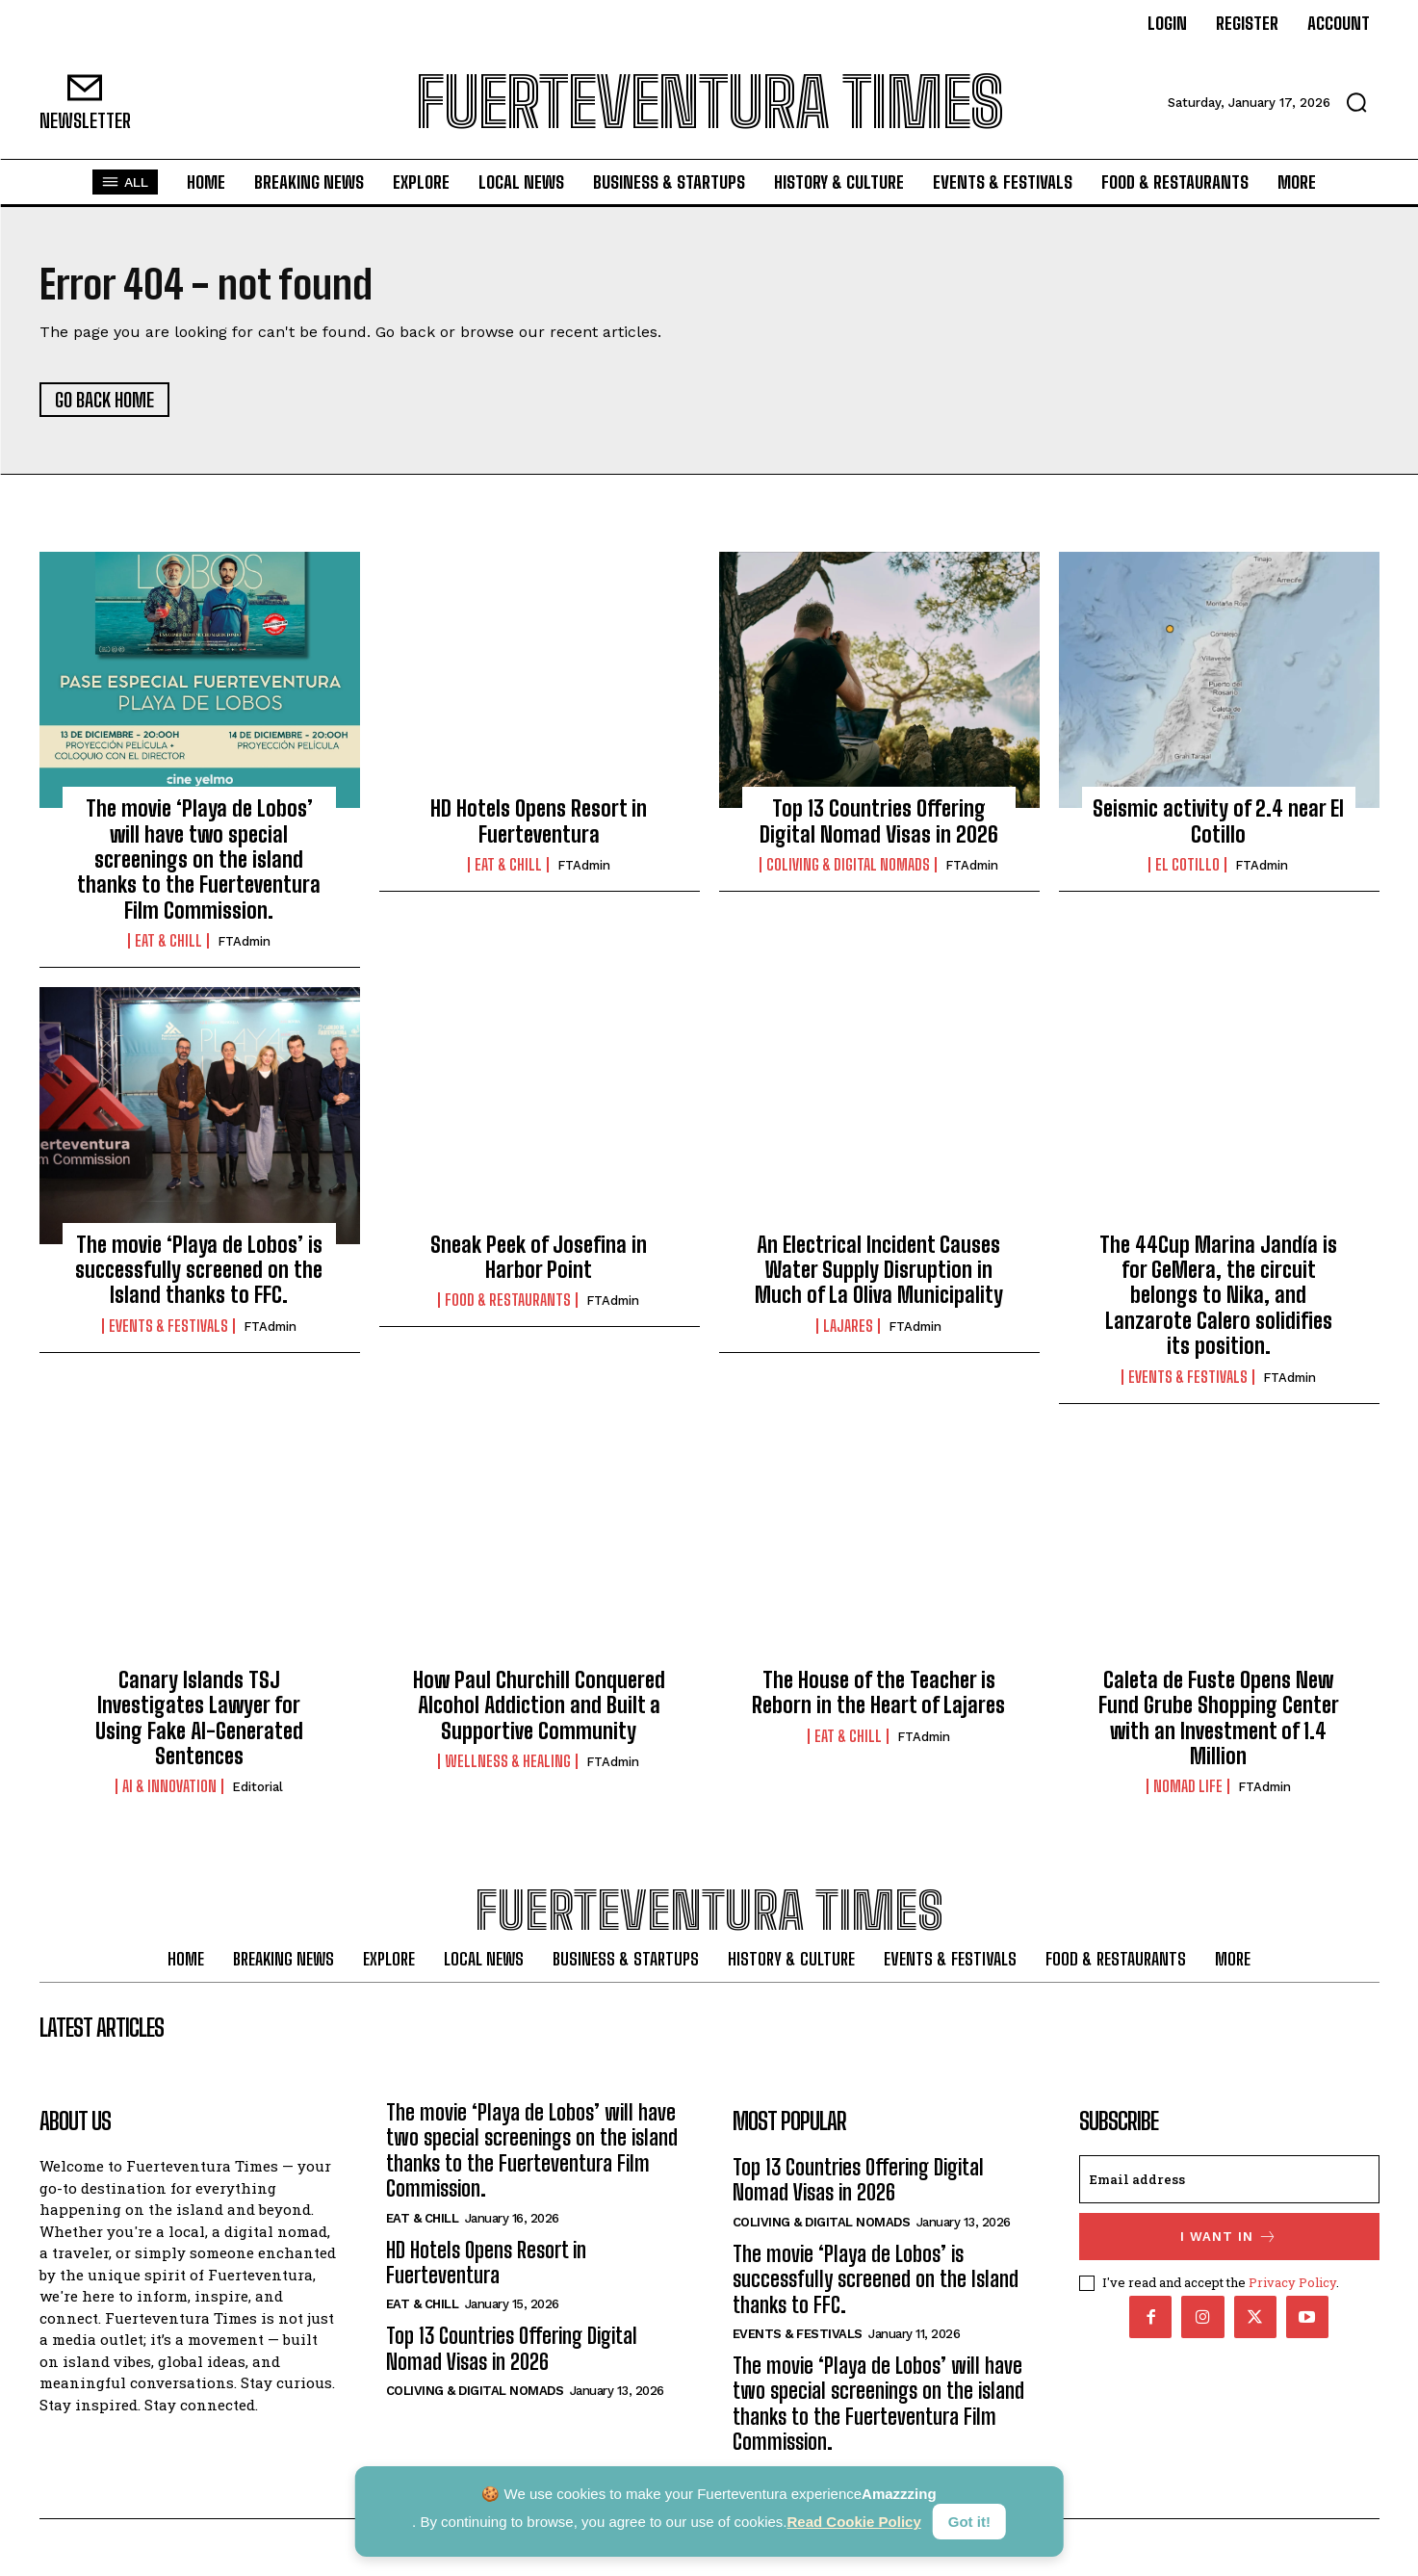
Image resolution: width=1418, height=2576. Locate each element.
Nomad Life (1188, 1787)
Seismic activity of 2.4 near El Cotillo (1218, 821)
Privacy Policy (1292, 2283)
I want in (1228, 2238)
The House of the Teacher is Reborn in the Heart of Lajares (878, 1692)
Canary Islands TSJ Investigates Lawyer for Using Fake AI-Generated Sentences (199, 1718)
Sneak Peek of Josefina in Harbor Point (538, 1257)
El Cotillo (1187, 865)
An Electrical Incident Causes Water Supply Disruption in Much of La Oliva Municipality (879, 1270)
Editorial (257, 1788)
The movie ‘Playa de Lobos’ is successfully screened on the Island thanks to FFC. (198, 1270)
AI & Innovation (169, 1787)
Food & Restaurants (508, 1301)
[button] (1356, 102)
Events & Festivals (168, 1326)
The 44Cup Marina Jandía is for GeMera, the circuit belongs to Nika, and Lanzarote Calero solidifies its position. (1218, 1296)
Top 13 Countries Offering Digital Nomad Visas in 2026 (879, 821)
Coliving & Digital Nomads (848, 865)
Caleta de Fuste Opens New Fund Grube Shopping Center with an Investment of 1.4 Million (1218, 1718)
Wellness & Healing (508, 1762)
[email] (1229, 2181)
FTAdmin (244, 942)
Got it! (969, 2521)
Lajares (848, 1326)
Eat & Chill (168, 942)
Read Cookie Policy (854, 2521)
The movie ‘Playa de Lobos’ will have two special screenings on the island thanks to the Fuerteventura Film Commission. (199, 860)
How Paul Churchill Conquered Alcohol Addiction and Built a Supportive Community (539, 1705)
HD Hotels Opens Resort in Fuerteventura (538, 821)
